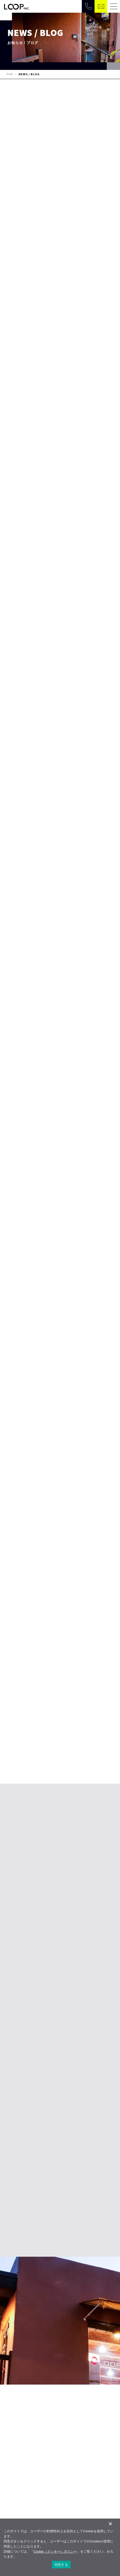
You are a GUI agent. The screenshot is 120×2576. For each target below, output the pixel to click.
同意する (61, 2565)
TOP (9, 74)
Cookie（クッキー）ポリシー (55, 2551)
